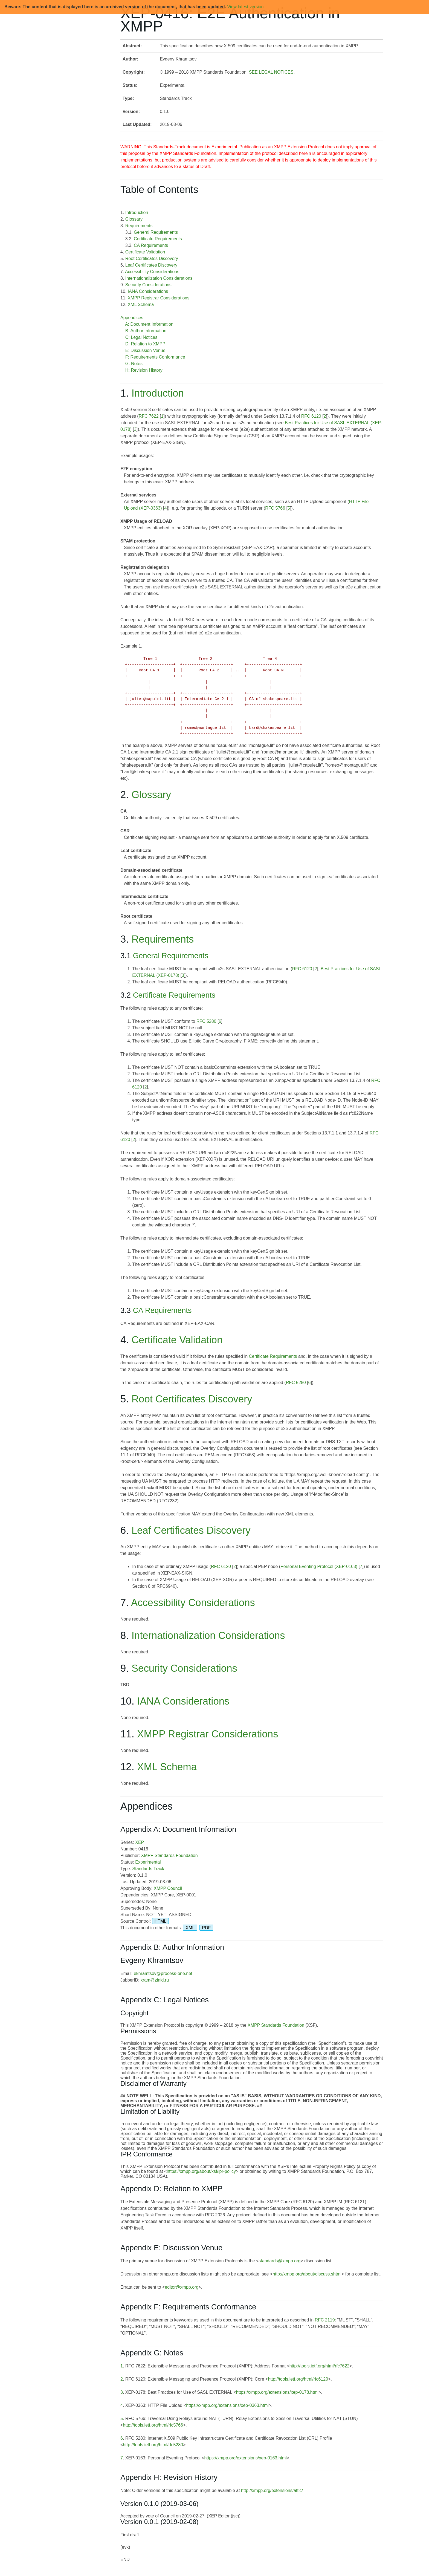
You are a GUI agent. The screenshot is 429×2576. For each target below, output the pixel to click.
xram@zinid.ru (155, 1980)
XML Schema (141, 304)
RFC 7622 (149, 416)
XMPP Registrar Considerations (159, 298)
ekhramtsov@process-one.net (163, 1973)
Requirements (139, 225)
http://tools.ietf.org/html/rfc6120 (298, 2379)
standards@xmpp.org (279, 2261)
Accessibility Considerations (152, 271)
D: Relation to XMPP (145, 344)
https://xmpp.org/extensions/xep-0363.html (227, 2405)
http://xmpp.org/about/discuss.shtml (307, 2274)
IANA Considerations (148, 291)
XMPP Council (168, 1888)
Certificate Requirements (158, 238)
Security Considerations (148, 284)
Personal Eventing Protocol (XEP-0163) (318, 1566)
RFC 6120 (311, 416)
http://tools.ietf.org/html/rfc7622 (319, 2366)
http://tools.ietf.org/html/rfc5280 (153, 2444)
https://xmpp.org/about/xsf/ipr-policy (201, 2171)
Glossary (134, 219)
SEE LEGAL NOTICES (271, 72)
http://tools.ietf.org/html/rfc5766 (153, 2425)
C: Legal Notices (141, 337)
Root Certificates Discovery (151, 258)
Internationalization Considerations (158, 278)
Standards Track (148, 1868)
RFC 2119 (325, 2320)
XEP (139, 1842)
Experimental (148, 1862)
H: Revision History (144, 370)
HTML (161, 1921)
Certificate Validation (145, 252)
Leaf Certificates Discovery (151, 265)
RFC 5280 (206, 1021)
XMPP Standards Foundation (169, 1855)
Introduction (136, 212)
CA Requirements (151, 245)
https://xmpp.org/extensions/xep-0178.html (277, 2392)
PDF (206, 1927)
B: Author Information (145, 330)
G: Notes (134, 363)
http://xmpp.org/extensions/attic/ (272, 2490)
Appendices (131, 317)
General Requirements (156, 232)
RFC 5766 (275, 508)
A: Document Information (149, 324)
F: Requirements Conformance (155, 357)
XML (190, 1927)
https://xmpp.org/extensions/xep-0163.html (245, 2458)
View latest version (245, 6)
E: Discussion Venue (145, 350)
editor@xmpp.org (181, 2287)
